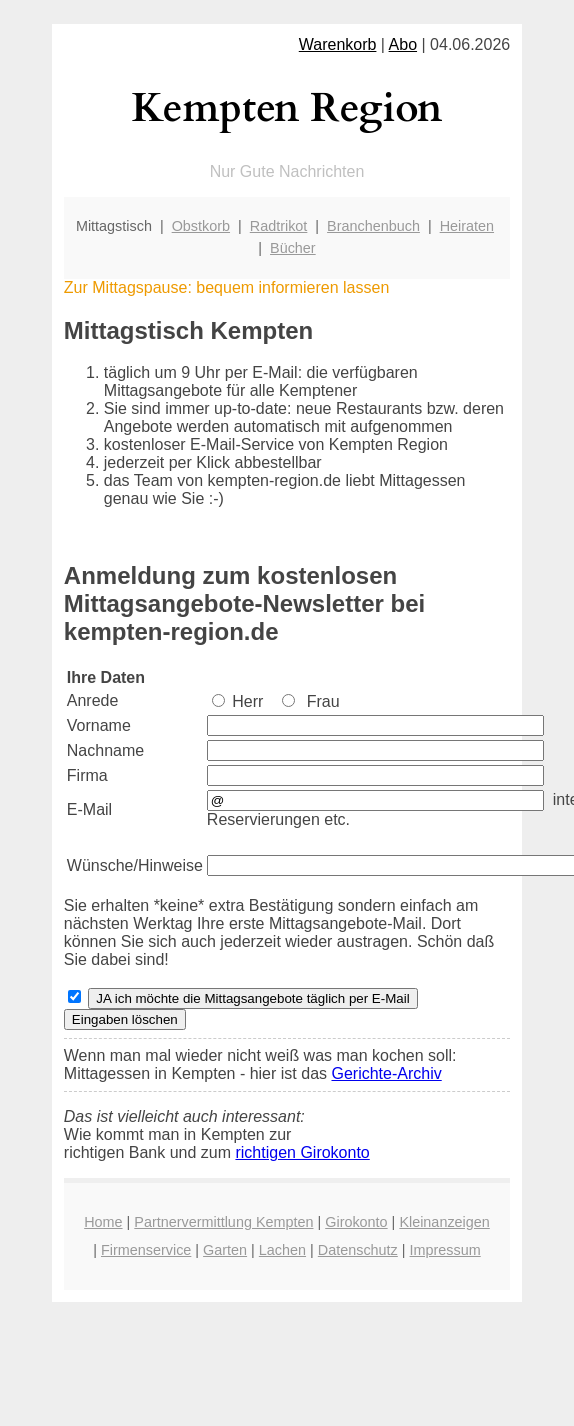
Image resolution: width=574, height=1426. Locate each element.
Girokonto (356, 1222)
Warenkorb (338, 44)
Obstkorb (201, 226)
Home (103, 1222)
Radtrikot (279, 226)
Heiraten (467, 226)
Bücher (293, 248)
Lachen (282, 1250)
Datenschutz (358, 1250)
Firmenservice (146, 1250)
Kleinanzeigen (444, 1222)
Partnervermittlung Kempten (223, 1222)
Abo (403, 44)
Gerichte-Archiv (386, 1073)
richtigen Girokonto (302, 1152)
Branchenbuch (373, 226)
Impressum (445, 1250)
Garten (225, 1250)
